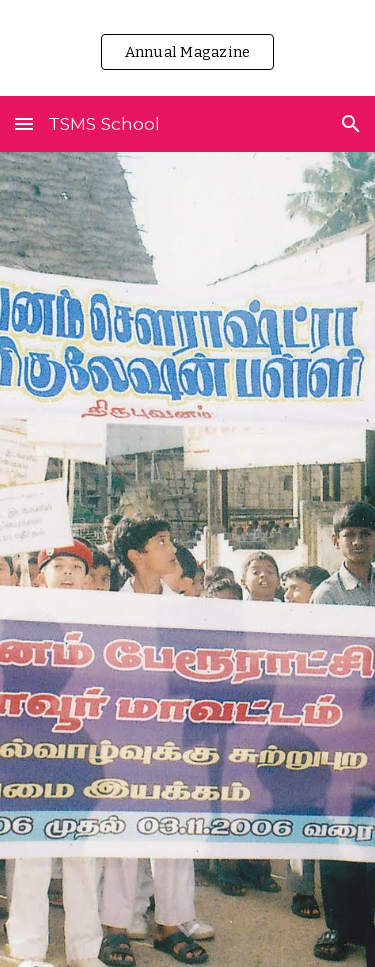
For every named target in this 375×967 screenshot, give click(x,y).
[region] (187, 48)
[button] (24, 123)
